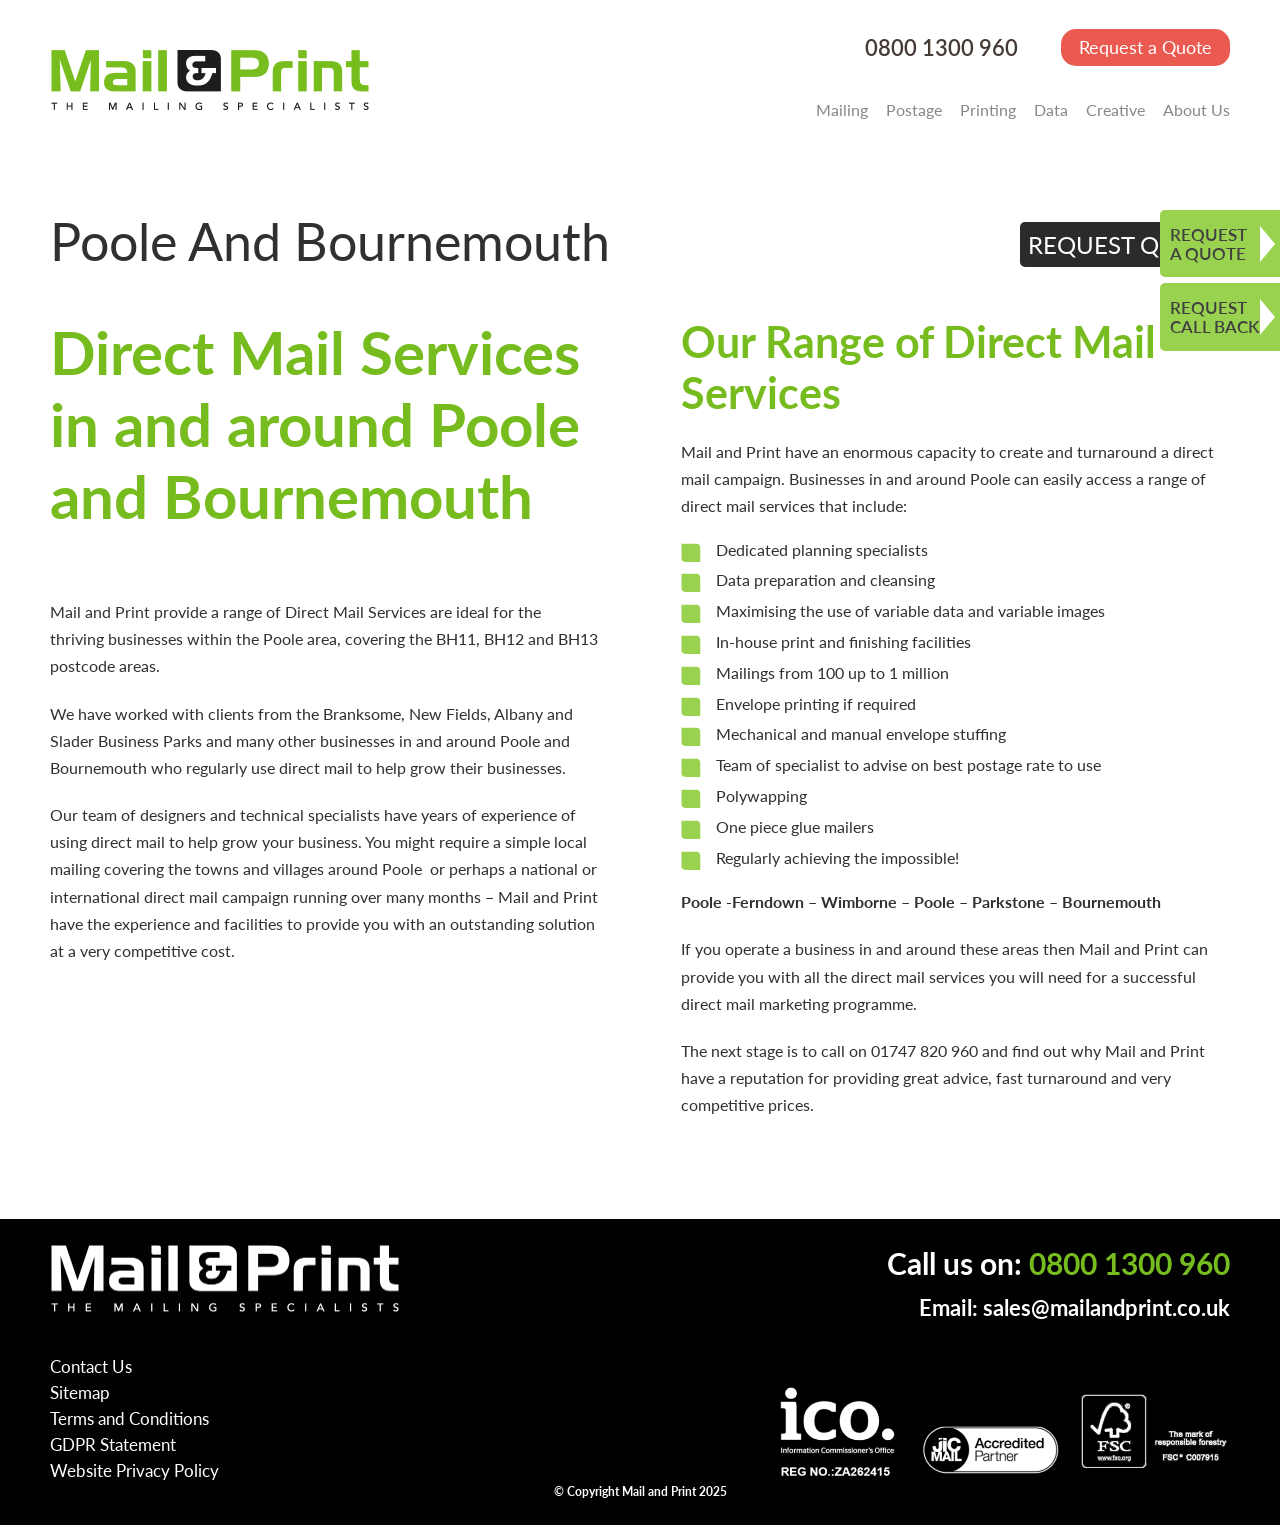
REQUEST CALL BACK (1214, 316)
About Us (1196, 109)
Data (1051, 109)
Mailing (842, 109)
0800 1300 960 (941, 47)
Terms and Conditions (129, 1418)
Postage (914, 109)
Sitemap (80, 1392)
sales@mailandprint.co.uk (1106, 1307)
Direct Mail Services (355, 611)
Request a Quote (1145, 46)
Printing (988, 109)
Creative (1115, 109)
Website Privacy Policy (134, 1470)
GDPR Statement (113, 1444)
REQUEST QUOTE (1125, 244)
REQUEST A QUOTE (1208, 243)
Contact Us (91, 1366)
